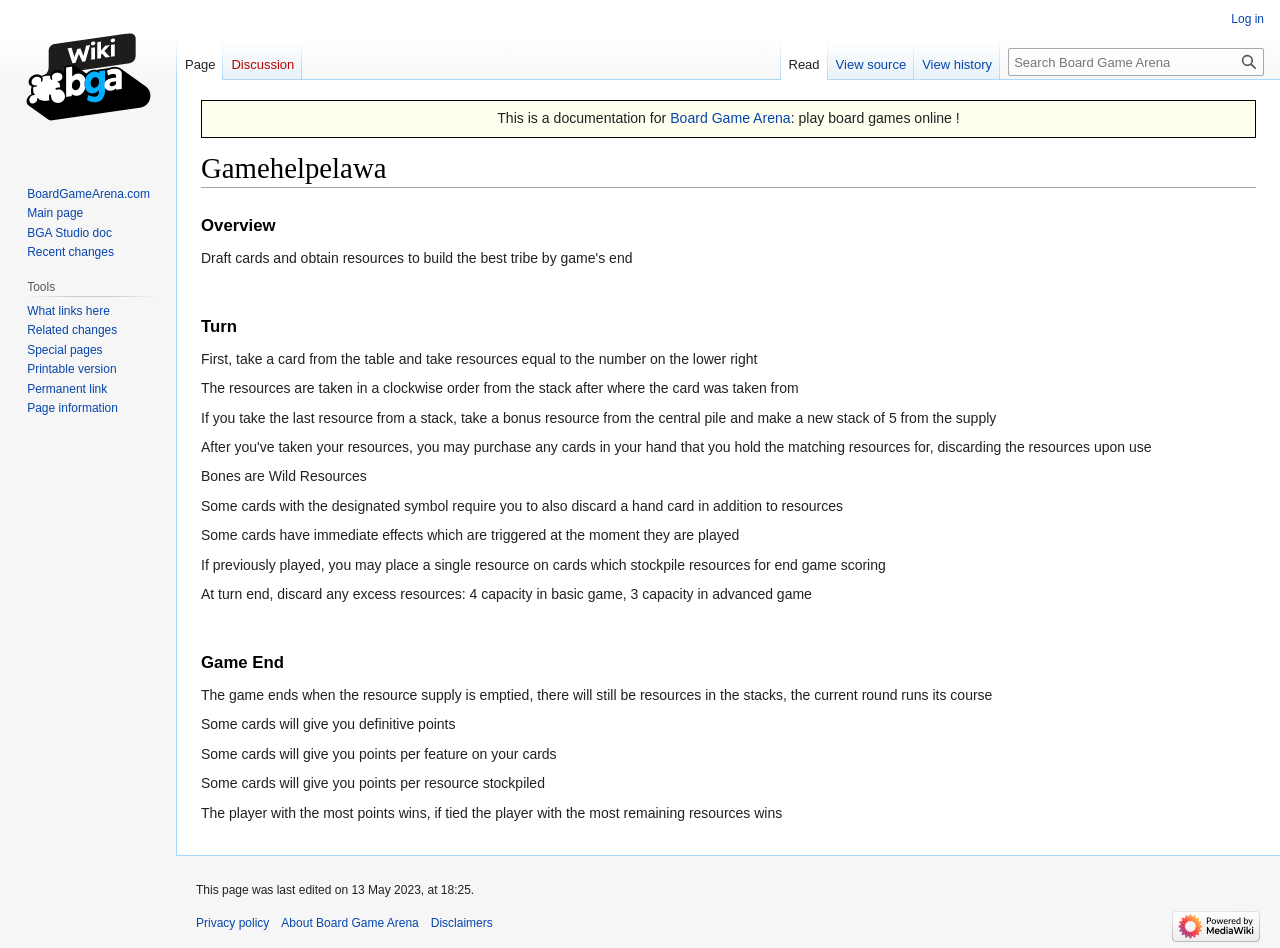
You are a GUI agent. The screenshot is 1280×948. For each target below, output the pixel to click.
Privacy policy (232, 923)
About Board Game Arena (349, 923)
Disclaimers (462, 923)
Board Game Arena (730, 118)
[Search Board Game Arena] (1136, 62)
